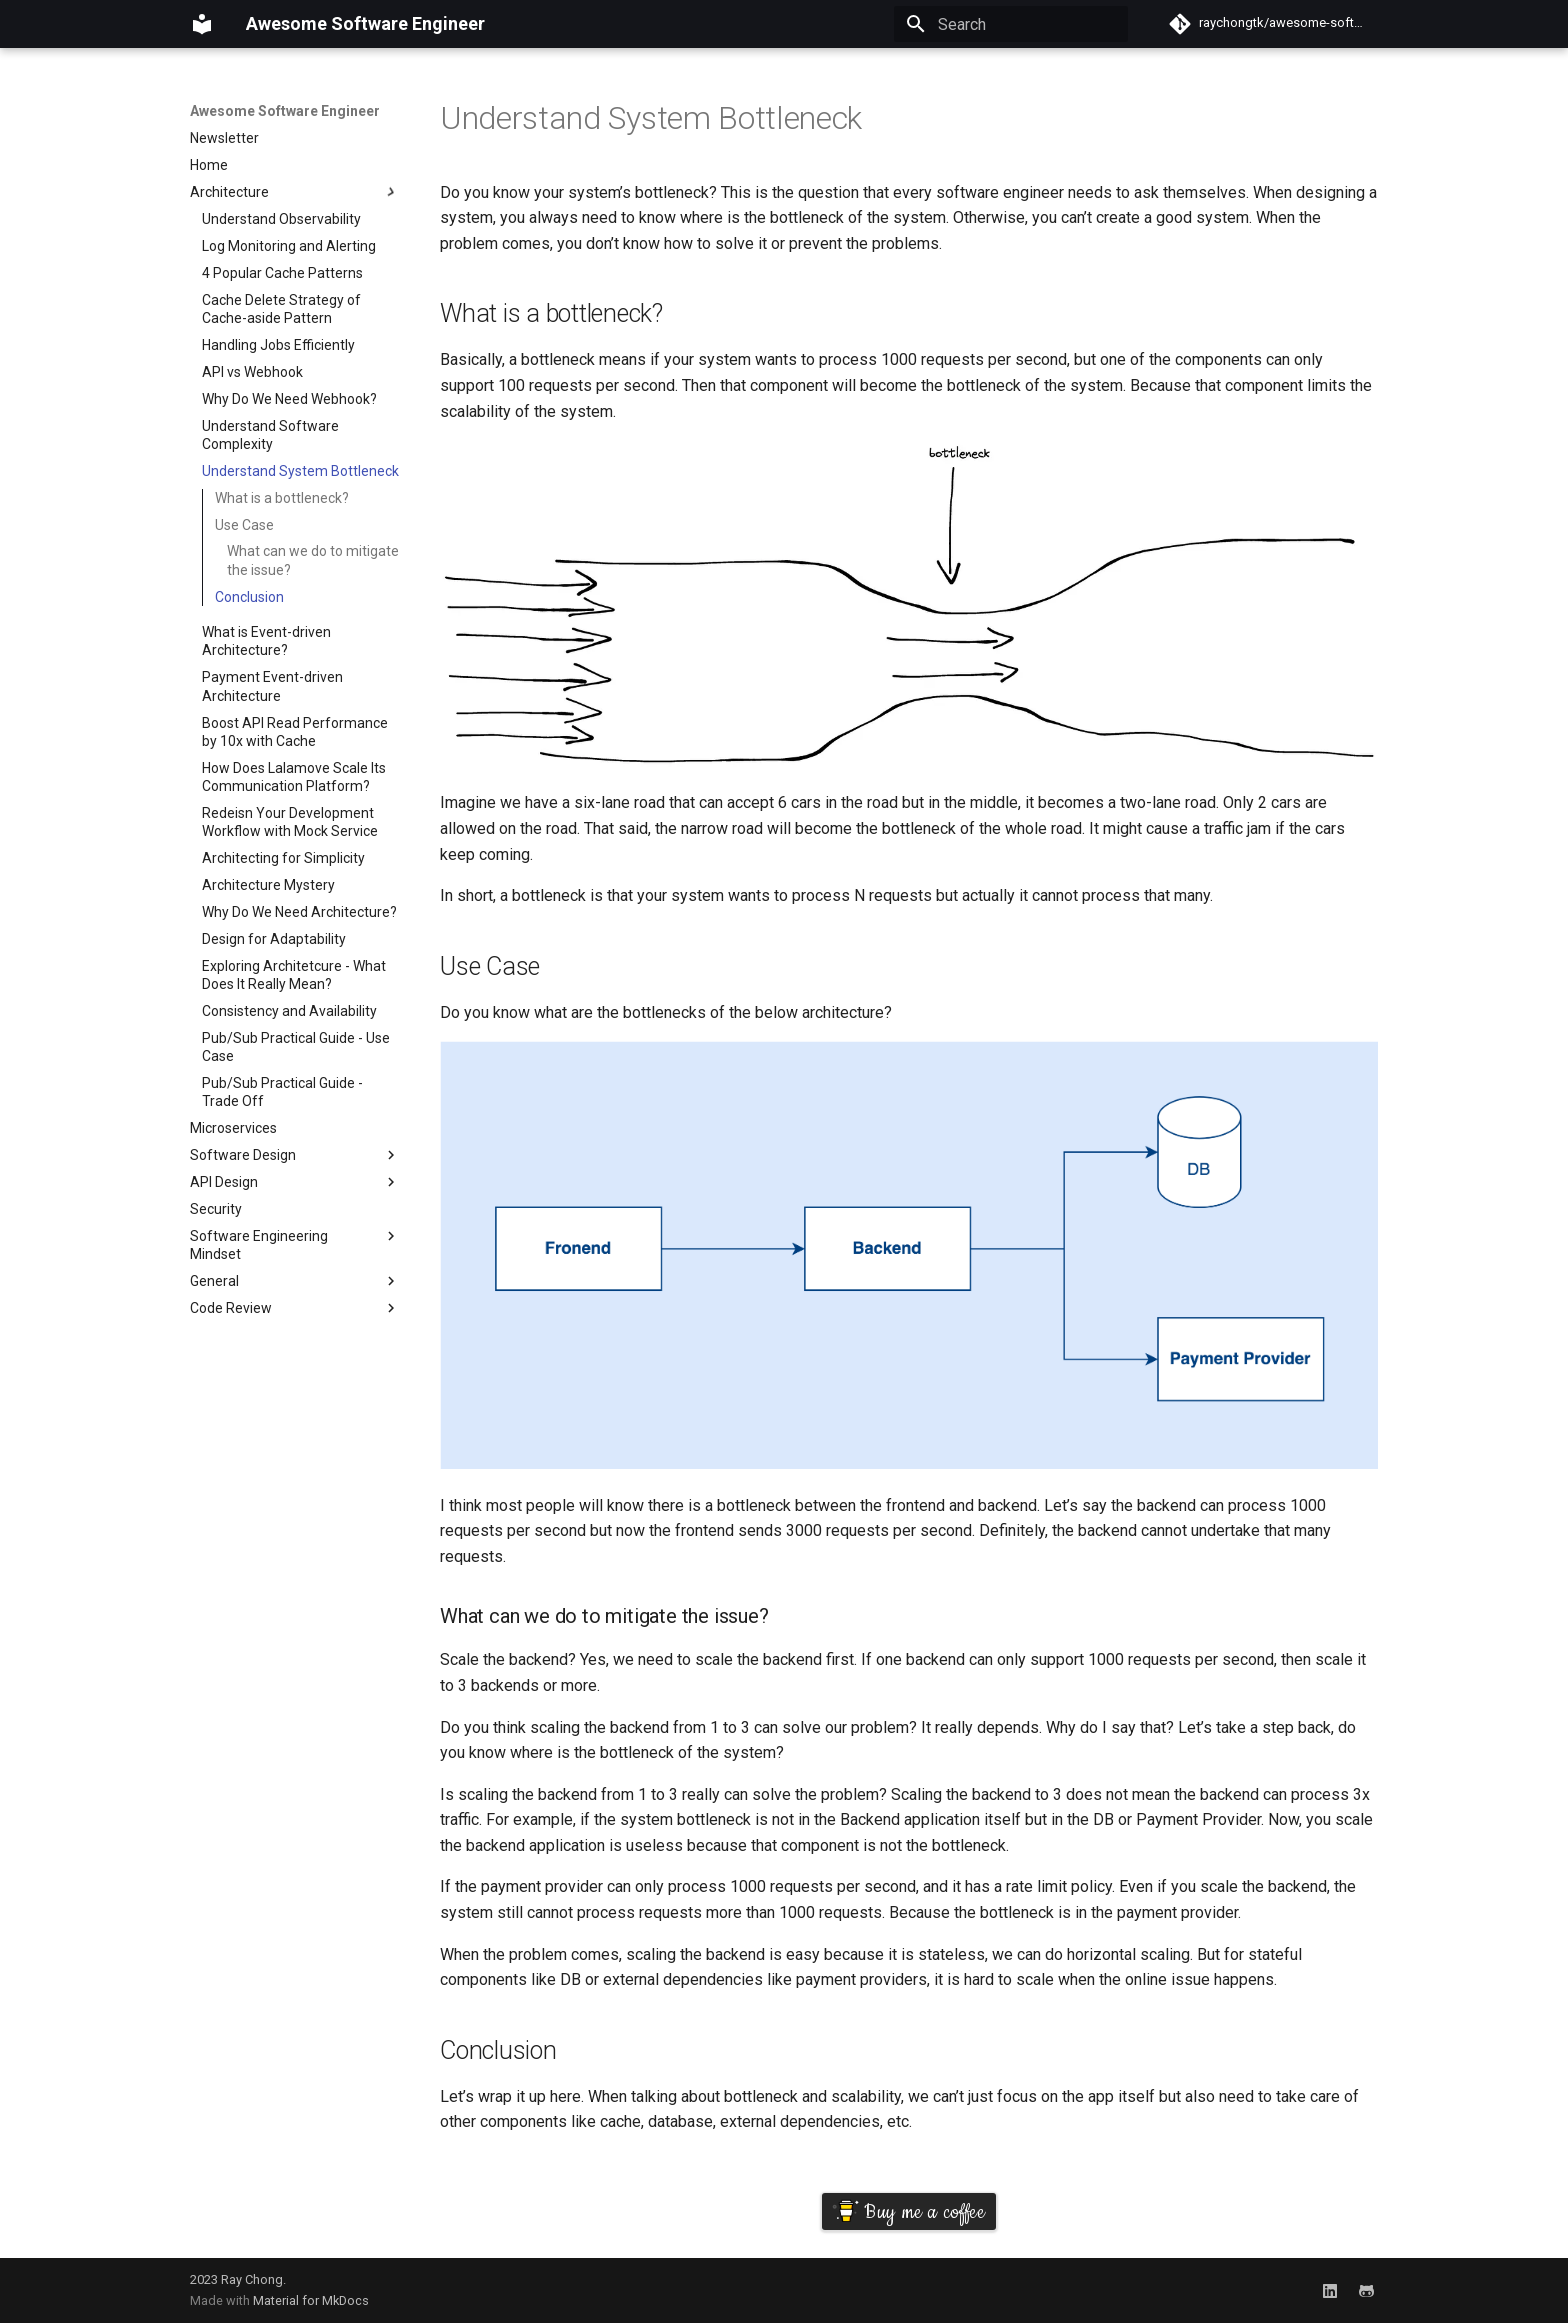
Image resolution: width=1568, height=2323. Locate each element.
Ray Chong (252, 2279)
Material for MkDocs (311, 2300)
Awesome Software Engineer (285, 111)
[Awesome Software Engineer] (202, 24)
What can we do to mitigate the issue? (313, 560)
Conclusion (249, 597)
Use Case (244, 525)
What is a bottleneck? (282, 498)
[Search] (1011, 24)
